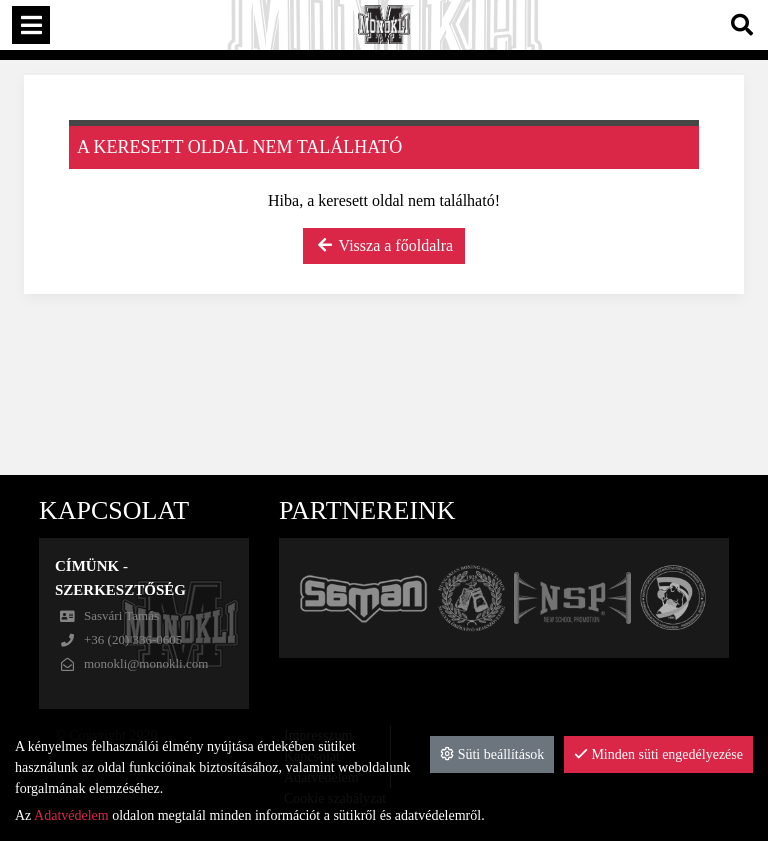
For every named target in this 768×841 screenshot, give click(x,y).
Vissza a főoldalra (384, 245)
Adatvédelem (71, 815)
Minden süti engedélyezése (658, 754)
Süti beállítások (492, 754)
